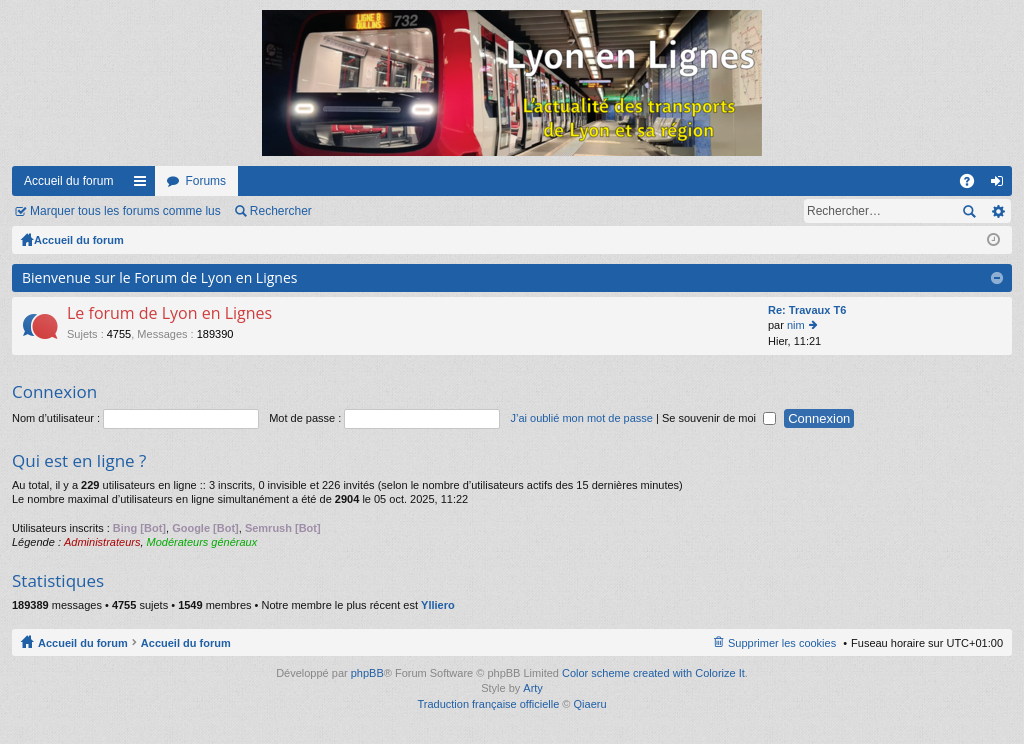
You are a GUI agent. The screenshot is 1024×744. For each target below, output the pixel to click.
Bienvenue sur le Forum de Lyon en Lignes (159, 277)
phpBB (367, 673)
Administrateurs (102, 542)
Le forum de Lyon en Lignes (169, 314)
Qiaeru (590, 704)
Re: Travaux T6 (807, 310)
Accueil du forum (68, 181)
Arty (533, 688)
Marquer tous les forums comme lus (125, 211)
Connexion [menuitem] (1001, 185)
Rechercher (281, 211)
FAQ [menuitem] (973, 185)
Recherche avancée (997, 211)
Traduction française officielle (488, 704)
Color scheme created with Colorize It (653, 673)
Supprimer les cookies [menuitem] (782, 643)
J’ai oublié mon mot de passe (581, 418)
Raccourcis (144, 185)
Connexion (54, 391)
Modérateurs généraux (202, 542)
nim (796, 325)
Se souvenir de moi (719, 418)
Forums (205, 181)
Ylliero (438, 605)
